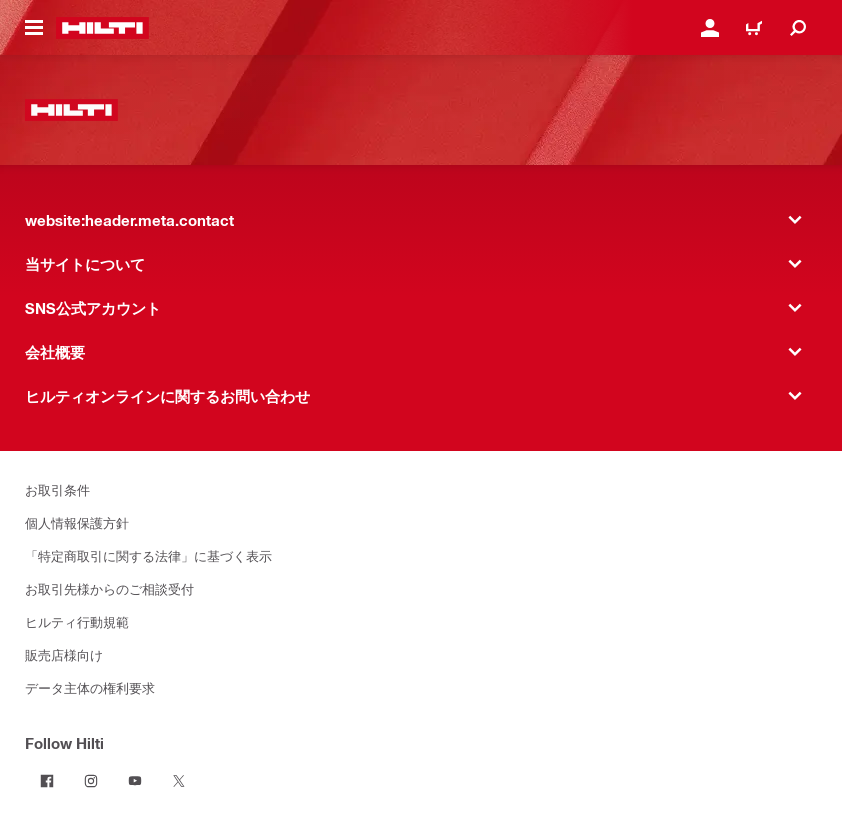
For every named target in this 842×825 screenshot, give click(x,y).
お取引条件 (57, 489)
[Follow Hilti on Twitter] (179, 781)
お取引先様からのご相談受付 (109, 588)
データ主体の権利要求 (90, 687)
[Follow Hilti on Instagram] (91, 781)
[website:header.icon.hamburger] (34, 28)
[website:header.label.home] (102, 28)
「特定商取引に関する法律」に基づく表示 (148, 555)
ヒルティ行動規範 (77, 621)
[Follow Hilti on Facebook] (47, 781)
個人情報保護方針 (77, 522)
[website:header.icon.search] (798, 28)
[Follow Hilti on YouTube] (135, 781)
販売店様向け (64, 654)
